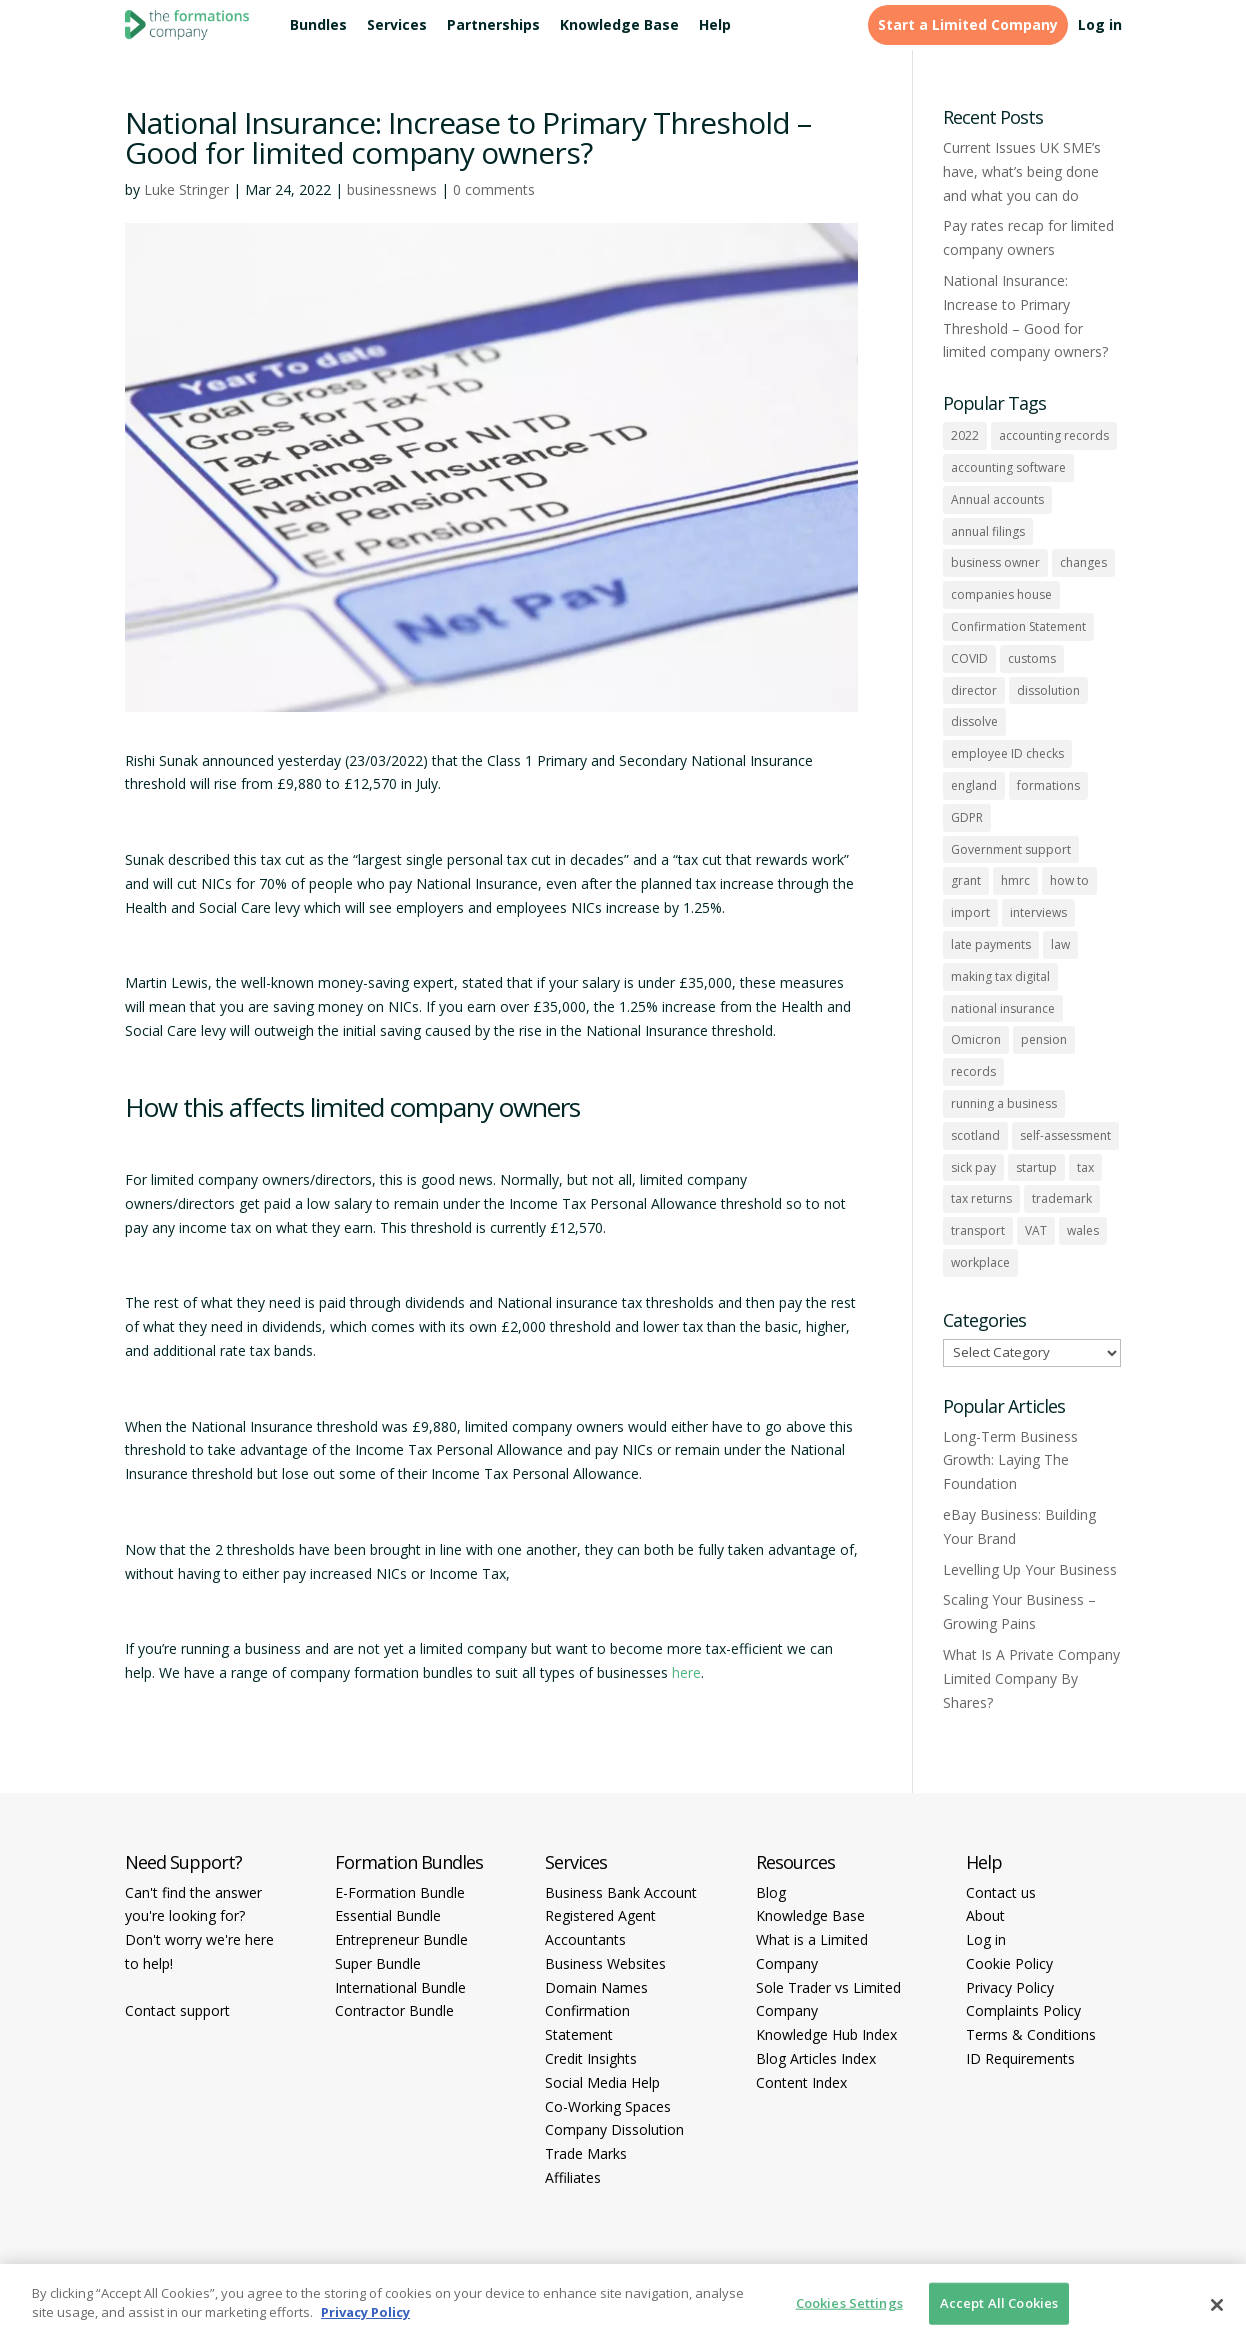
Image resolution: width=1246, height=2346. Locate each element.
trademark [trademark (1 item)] (1062, 1198)
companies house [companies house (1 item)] (1001, 594)
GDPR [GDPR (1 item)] (967, 817)
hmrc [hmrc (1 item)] (1015, 880)
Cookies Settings (849, 2303)
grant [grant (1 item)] (966, 880)
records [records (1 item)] (973, 1071)
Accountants (585, 1939)
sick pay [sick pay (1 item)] (973, 1167)
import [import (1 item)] (970, 912)
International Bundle (400, 1987)
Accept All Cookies (999, 2303)
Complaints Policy (1023, 2010)
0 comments (494, 189)
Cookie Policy (1009, 1963)
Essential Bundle (388, 1915)
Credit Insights (591, 2058)
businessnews (392, 189)
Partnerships (493, 25)
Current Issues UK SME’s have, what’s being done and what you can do (1022, 171)
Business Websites (605, 1963)
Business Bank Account (621, 1892)
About (985, 1915)
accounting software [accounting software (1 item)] (1008, 467)
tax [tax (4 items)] (1085, 1167)
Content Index (801, 2082)
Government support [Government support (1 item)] (1011, 849)
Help (715, 25)
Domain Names (596, 1987)
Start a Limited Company (968, 25)
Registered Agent (600, 1915)
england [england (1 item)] (974, 785)
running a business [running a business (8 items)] (1004, 1103)
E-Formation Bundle (400, 1892)
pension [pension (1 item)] (1044, 1039)
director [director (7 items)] (974, 690)
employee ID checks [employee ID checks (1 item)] (1007, 753)
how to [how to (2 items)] (1069, 880)
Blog (771, 1892)
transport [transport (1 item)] (978, 1230)
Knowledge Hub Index (826, 2034)
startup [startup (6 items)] (1036, 1167)
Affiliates (573, 2177)
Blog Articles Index (816, 2058)
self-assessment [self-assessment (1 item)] (1065, 1135)
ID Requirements (1020, 2058)
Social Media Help (602, 2082)
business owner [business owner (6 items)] (995, 562)
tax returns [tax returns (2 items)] (981, 1198)
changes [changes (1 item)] (1083, 562)
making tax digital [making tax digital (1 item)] (1000, 976)
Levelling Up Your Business (1030, 1569)
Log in (1100, 25)
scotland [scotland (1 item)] (975, 1135)
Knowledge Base (619, 25)
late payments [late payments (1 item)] (991, 944)
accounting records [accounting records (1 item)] (1054, 435)
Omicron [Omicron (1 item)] (976, 1039)
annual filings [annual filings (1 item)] (988, 531)
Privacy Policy (1010, 1987)
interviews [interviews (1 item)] (1038, 912)
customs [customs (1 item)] (1032, 658)
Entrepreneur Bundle (401, 1939)
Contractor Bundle (394, 2010)
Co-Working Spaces (608, 2106)
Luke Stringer (186, 189)
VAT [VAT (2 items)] (1036, 1230)
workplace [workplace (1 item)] (980, 1262)
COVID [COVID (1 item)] (969, 658)
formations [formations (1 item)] (1048, 785)
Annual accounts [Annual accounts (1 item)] (997, 499)
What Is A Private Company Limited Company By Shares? (1031, 1678)
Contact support (177, 2010)
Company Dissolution (614, 2129)
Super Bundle (378, 1963)
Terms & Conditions (1031, 2034)
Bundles (318, 25)
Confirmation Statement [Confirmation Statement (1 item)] (1018, 626)
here (686, 1672)
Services (397, 25)
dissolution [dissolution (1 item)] (1048, 690)
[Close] (1217, 2305)
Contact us (1001, 1892)
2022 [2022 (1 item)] (965, 435)
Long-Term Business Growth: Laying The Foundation (1010, 1460)
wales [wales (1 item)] (1083, 1230)
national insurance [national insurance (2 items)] (1003, 1008)
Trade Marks (586, 2153)
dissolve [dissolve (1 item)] (974, 721)
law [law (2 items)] (1060, 944)
